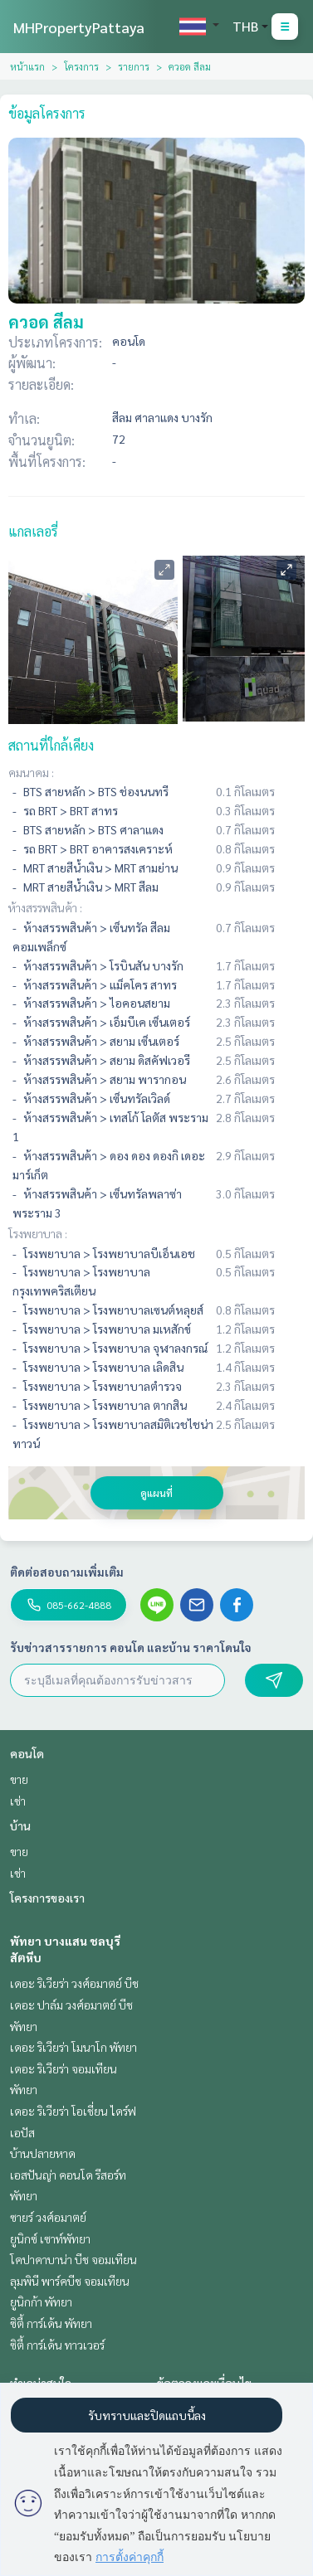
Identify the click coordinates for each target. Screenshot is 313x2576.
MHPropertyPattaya (78, 26)
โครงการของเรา (47, 1897)
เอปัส (22, 2132)
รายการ (133, 66)
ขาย (19, 1779)
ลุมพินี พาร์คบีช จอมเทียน (70, 2280)
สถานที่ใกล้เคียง (51, 745)
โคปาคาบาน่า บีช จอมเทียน (73, 2259)
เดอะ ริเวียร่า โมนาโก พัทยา (73, 2046)
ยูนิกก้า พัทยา (41, 2301)
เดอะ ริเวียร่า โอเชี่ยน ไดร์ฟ (73, 2110)
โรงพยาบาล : (37, 1233)
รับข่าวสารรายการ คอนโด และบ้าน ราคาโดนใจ (131, 1647)
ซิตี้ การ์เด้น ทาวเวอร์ (57, 2344)
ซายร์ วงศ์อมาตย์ (48, 2216)
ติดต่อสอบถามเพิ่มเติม (67, 1571)
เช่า (18, 1800)
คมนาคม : (31, 772)
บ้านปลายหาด (43, 2153)
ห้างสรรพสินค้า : (45, 907)
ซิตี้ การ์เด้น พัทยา (51, 2323)
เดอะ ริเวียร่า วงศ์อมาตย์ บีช (74, 1983)
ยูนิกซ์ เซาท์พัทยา (50, 2238)
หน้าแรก (27, 66)
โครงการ (81, 66)
